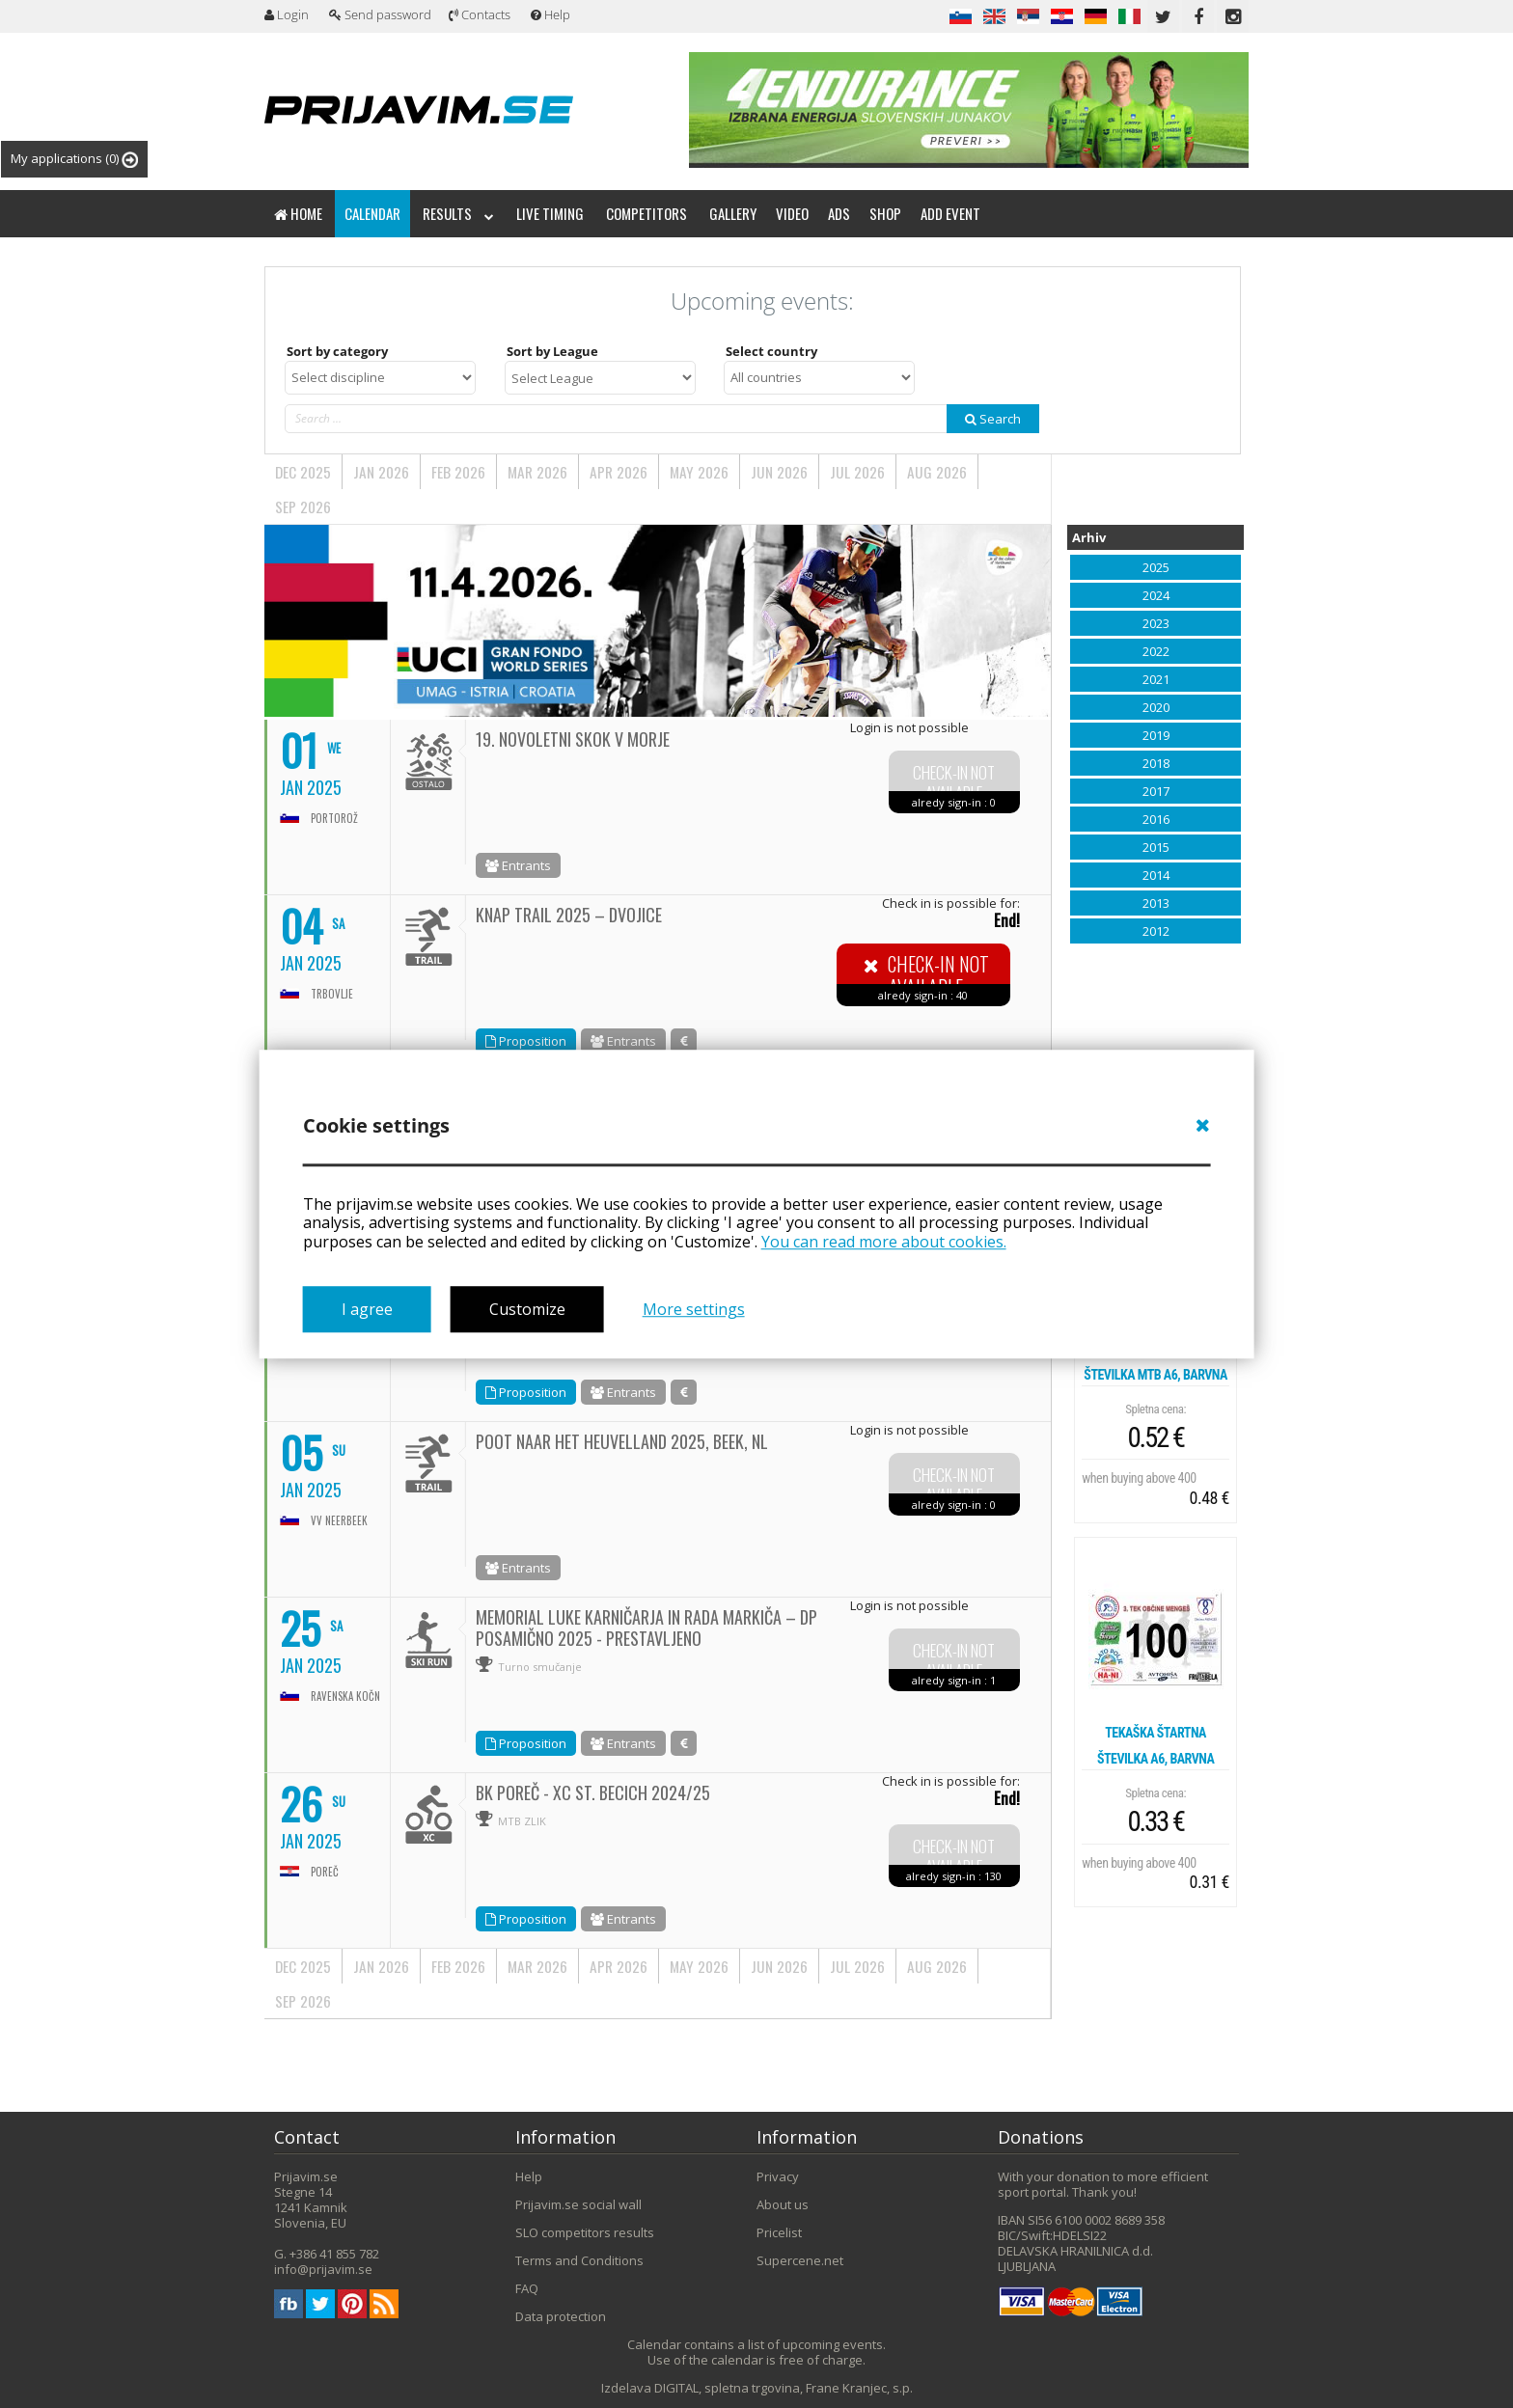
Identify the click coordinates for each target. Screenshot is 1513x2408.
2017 (1155, 791)
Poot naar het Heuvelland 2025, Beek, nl (622, 1441)
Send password (380, 14)
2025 (1155, 567)
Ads (839, 213)
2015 (1155, 847)
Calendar (372, 213)
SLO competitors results (584, 2232)
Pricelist (779, 2232)
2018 (1155, 763)
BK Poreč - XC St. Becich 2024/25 (593, 1792)
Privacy (777, 2176)
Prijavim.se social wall (578, 2204)
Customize (527, 1309)
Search (993, 418)
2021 (1155, 679)
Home (298, 213)
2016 (1155, 819)
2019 (1155, 735)
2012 (1155, 931)
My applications (74, 159)
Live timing (550, 213)
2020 (1155, 707)
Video (792, 213)
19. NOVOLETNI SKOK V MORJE (573, 739)
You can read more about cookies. (883, 1241)
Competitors (646, 213)
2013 (1155, 903)
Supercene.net (799, 2260)
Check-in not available (954, 783)
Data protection (560, 2316)
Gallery (732, 213)
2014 (1155, 875)
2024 (1155, 595)
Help (550, 14)
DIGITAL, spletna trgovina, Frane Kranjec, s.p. (783, 2387)
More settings (694, 1309)
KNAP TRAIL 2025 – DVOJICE (569, 914)
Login (286, 14)
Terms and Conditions (579, 2260)
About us (782, 2204)
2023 (1155, 623)
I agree (367, 1309)
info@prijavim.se (323, 2269)
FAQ (526, 2288)
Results (458, 213)
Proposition (525, 1041)
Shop (885, 213)
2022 (1155, 651)
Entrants (518, 865)
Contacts (479, 14)
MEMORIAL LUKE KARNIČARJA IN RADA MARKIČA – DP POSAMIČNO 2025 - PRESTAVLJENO (646, 1627)
